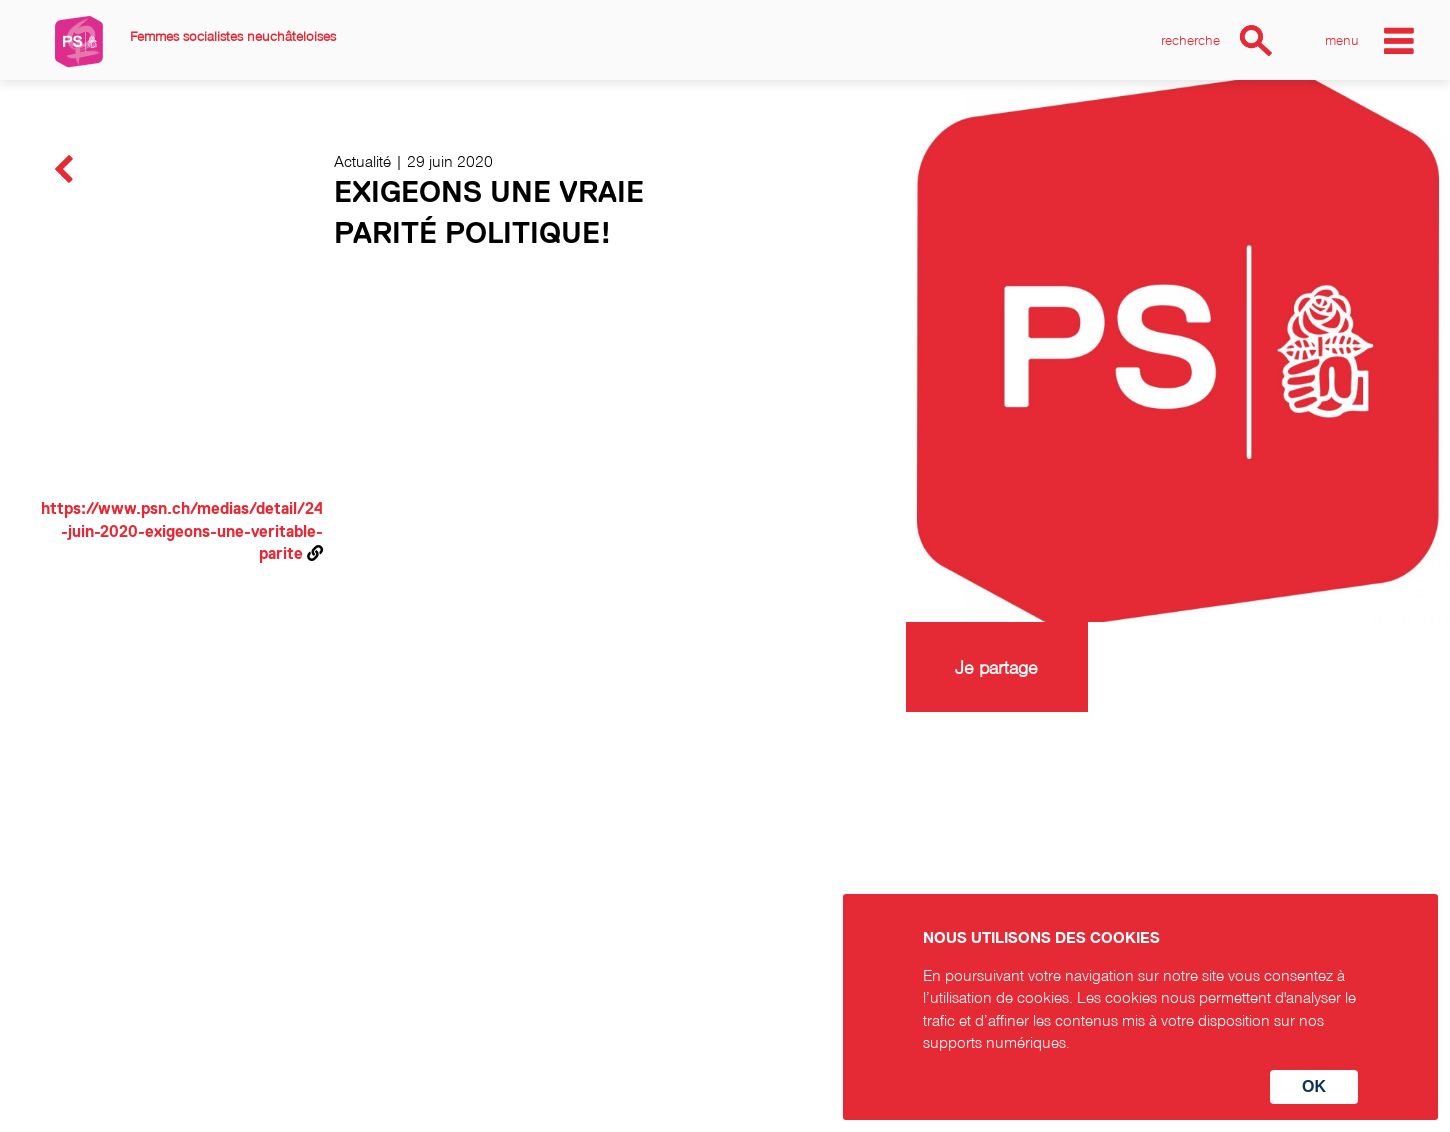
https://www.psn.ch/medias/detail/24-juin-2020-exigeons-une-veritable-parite (182, 531)
